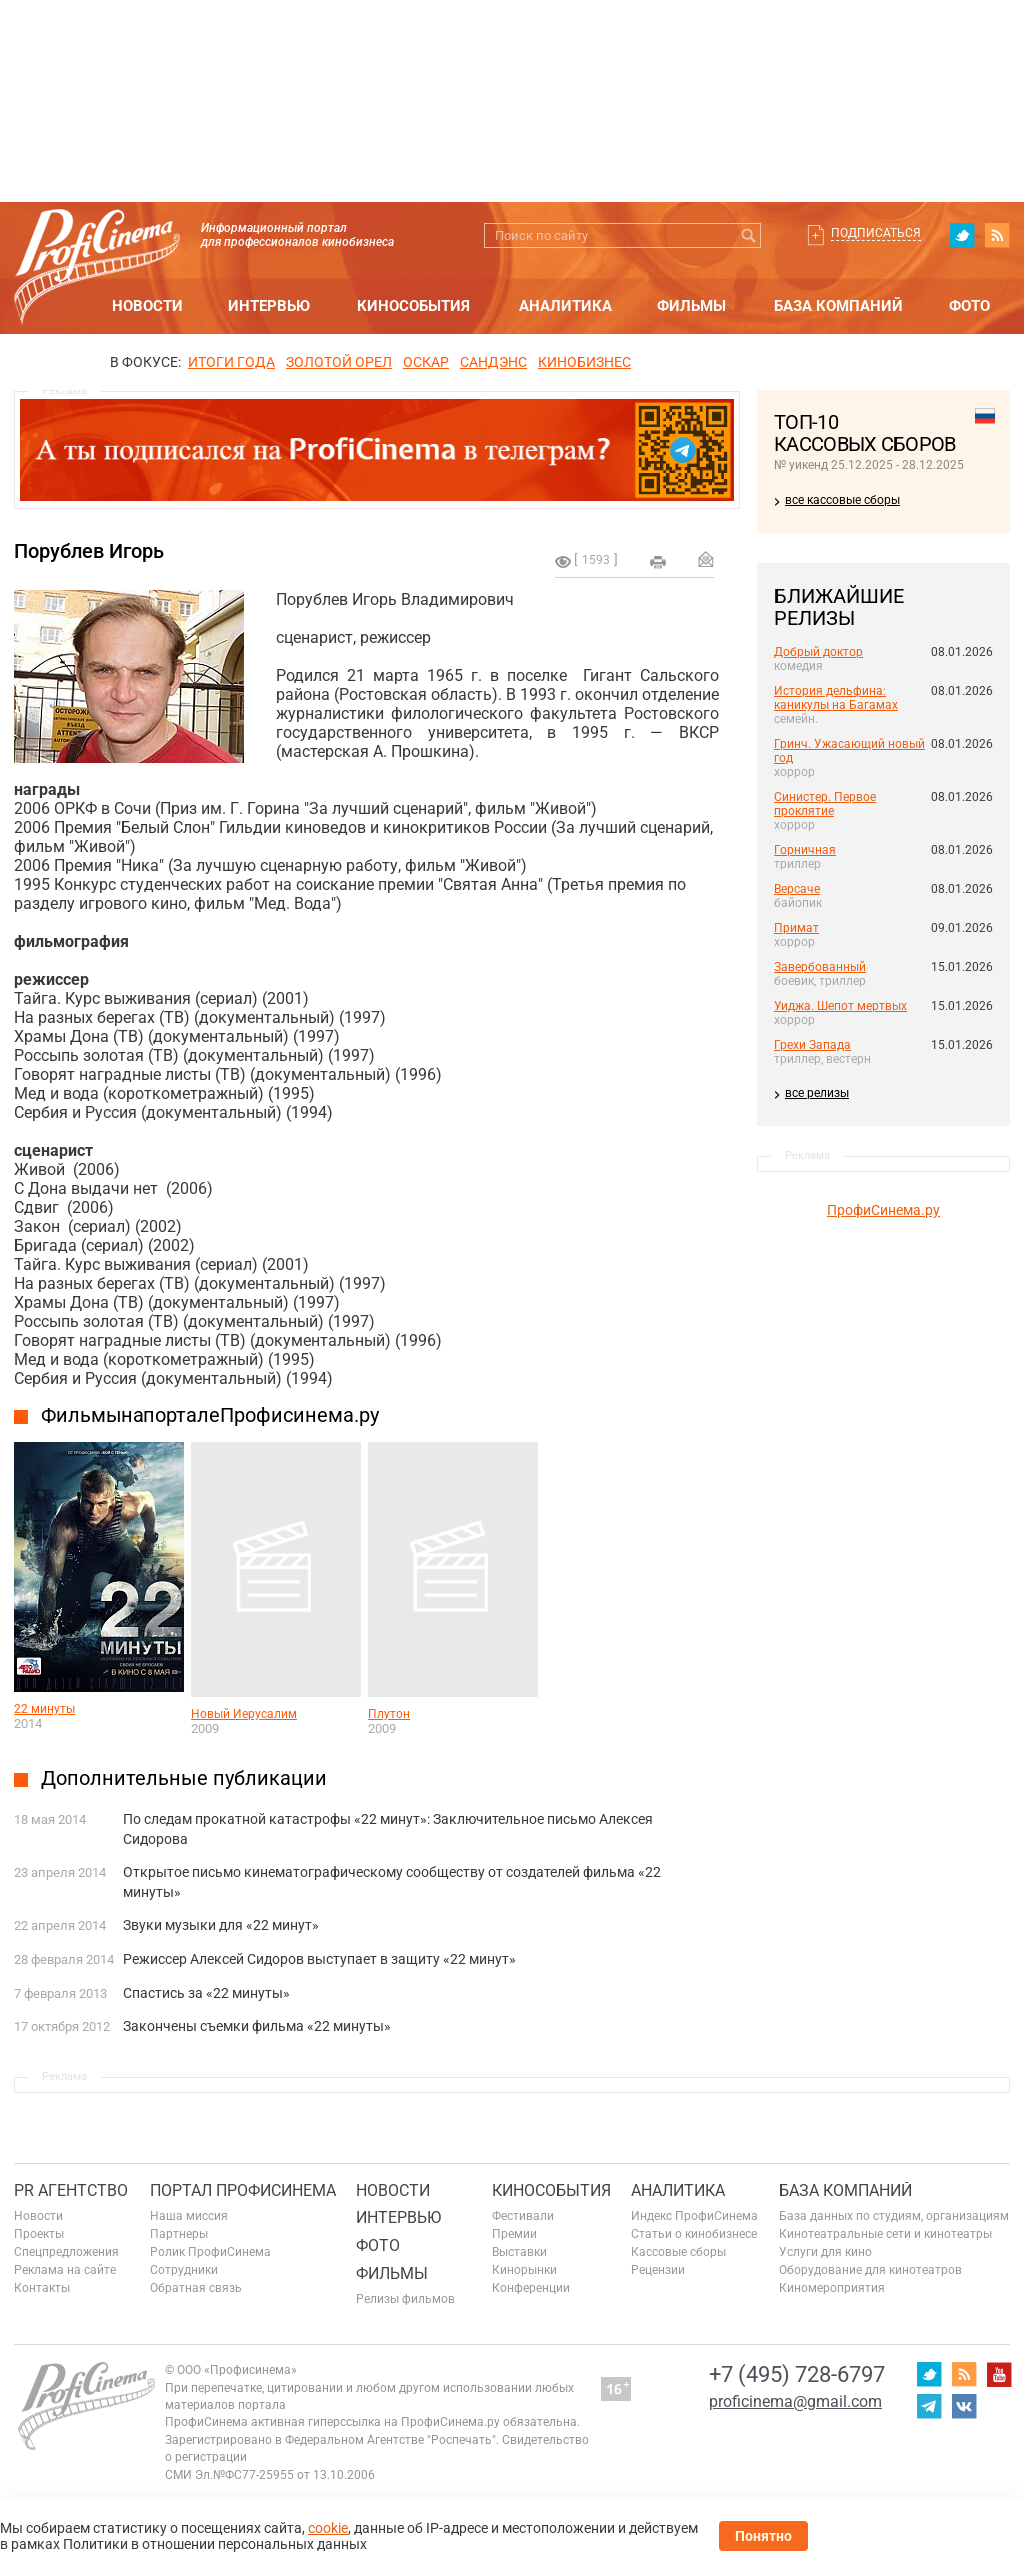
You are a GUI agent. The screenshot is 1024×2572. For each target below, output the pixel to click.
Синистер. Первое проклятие (825, 804)
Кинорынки (524, 2270)
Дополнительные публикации (184, 1778)
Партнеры (179, 2234)
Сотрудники (184, 2270)
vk (964, 2406)
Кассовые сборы (678, 2252)
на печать (658, 562)
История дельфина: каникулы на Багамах (836, 698)
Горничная (805, 850)
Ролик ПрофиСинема (210, 2252)
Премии (514, 2234)
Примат (796, 928)
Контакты (42, 2288)
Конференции (531, 2288)
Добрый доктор (818, 652)
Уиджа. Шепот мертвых (840, 1006)
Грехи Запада (812, 1045)
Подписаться (876, 233)
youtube (999, 2374)
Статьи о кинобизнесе (694, 2234)
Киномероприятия (832, 2288)
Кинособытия (413, 306)
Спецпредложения (66, 2252)
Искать (748, 235)
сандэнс (493, 362)
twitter (962, 235)
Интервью (269, 306)
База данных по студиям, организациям (894, 2216)
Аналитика (565, 306)
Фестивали (523, 2216)
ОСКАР (426, 362)
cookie (328, 2528)
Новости (147, 306)
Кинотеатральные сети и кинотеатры (885, 2234)
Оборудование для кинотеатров (870, 2270)
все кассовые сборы (842, 500)
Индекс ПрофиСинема (694, 2216)
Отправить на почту (706, 559)
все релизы (817, 1093)
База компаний (838, 306)
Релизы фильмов (405, 2299)
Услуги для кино (825, 2252)
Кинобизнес (584, 362)
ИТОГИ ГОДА (231, 362)
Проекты (39, 2234)
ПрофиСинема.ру (883, 1210)
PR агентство (71, 2190)
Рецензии (658, 2270)
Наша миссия (189, 2216)
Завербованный (820, 967)
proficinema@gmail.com (795, 2401)
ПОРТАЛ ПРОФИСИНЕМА (243, 2190)
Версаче (797, 889)
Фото (969, 306)
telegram (929, 2406)
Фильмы (691, 306)
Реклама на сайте (65, 2270)
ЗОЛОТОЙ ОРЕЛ (339, 362)
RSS (997, 235)
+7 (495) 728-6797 (797, 2374)
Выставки (519, 2252)
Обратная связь (196, 2288)
